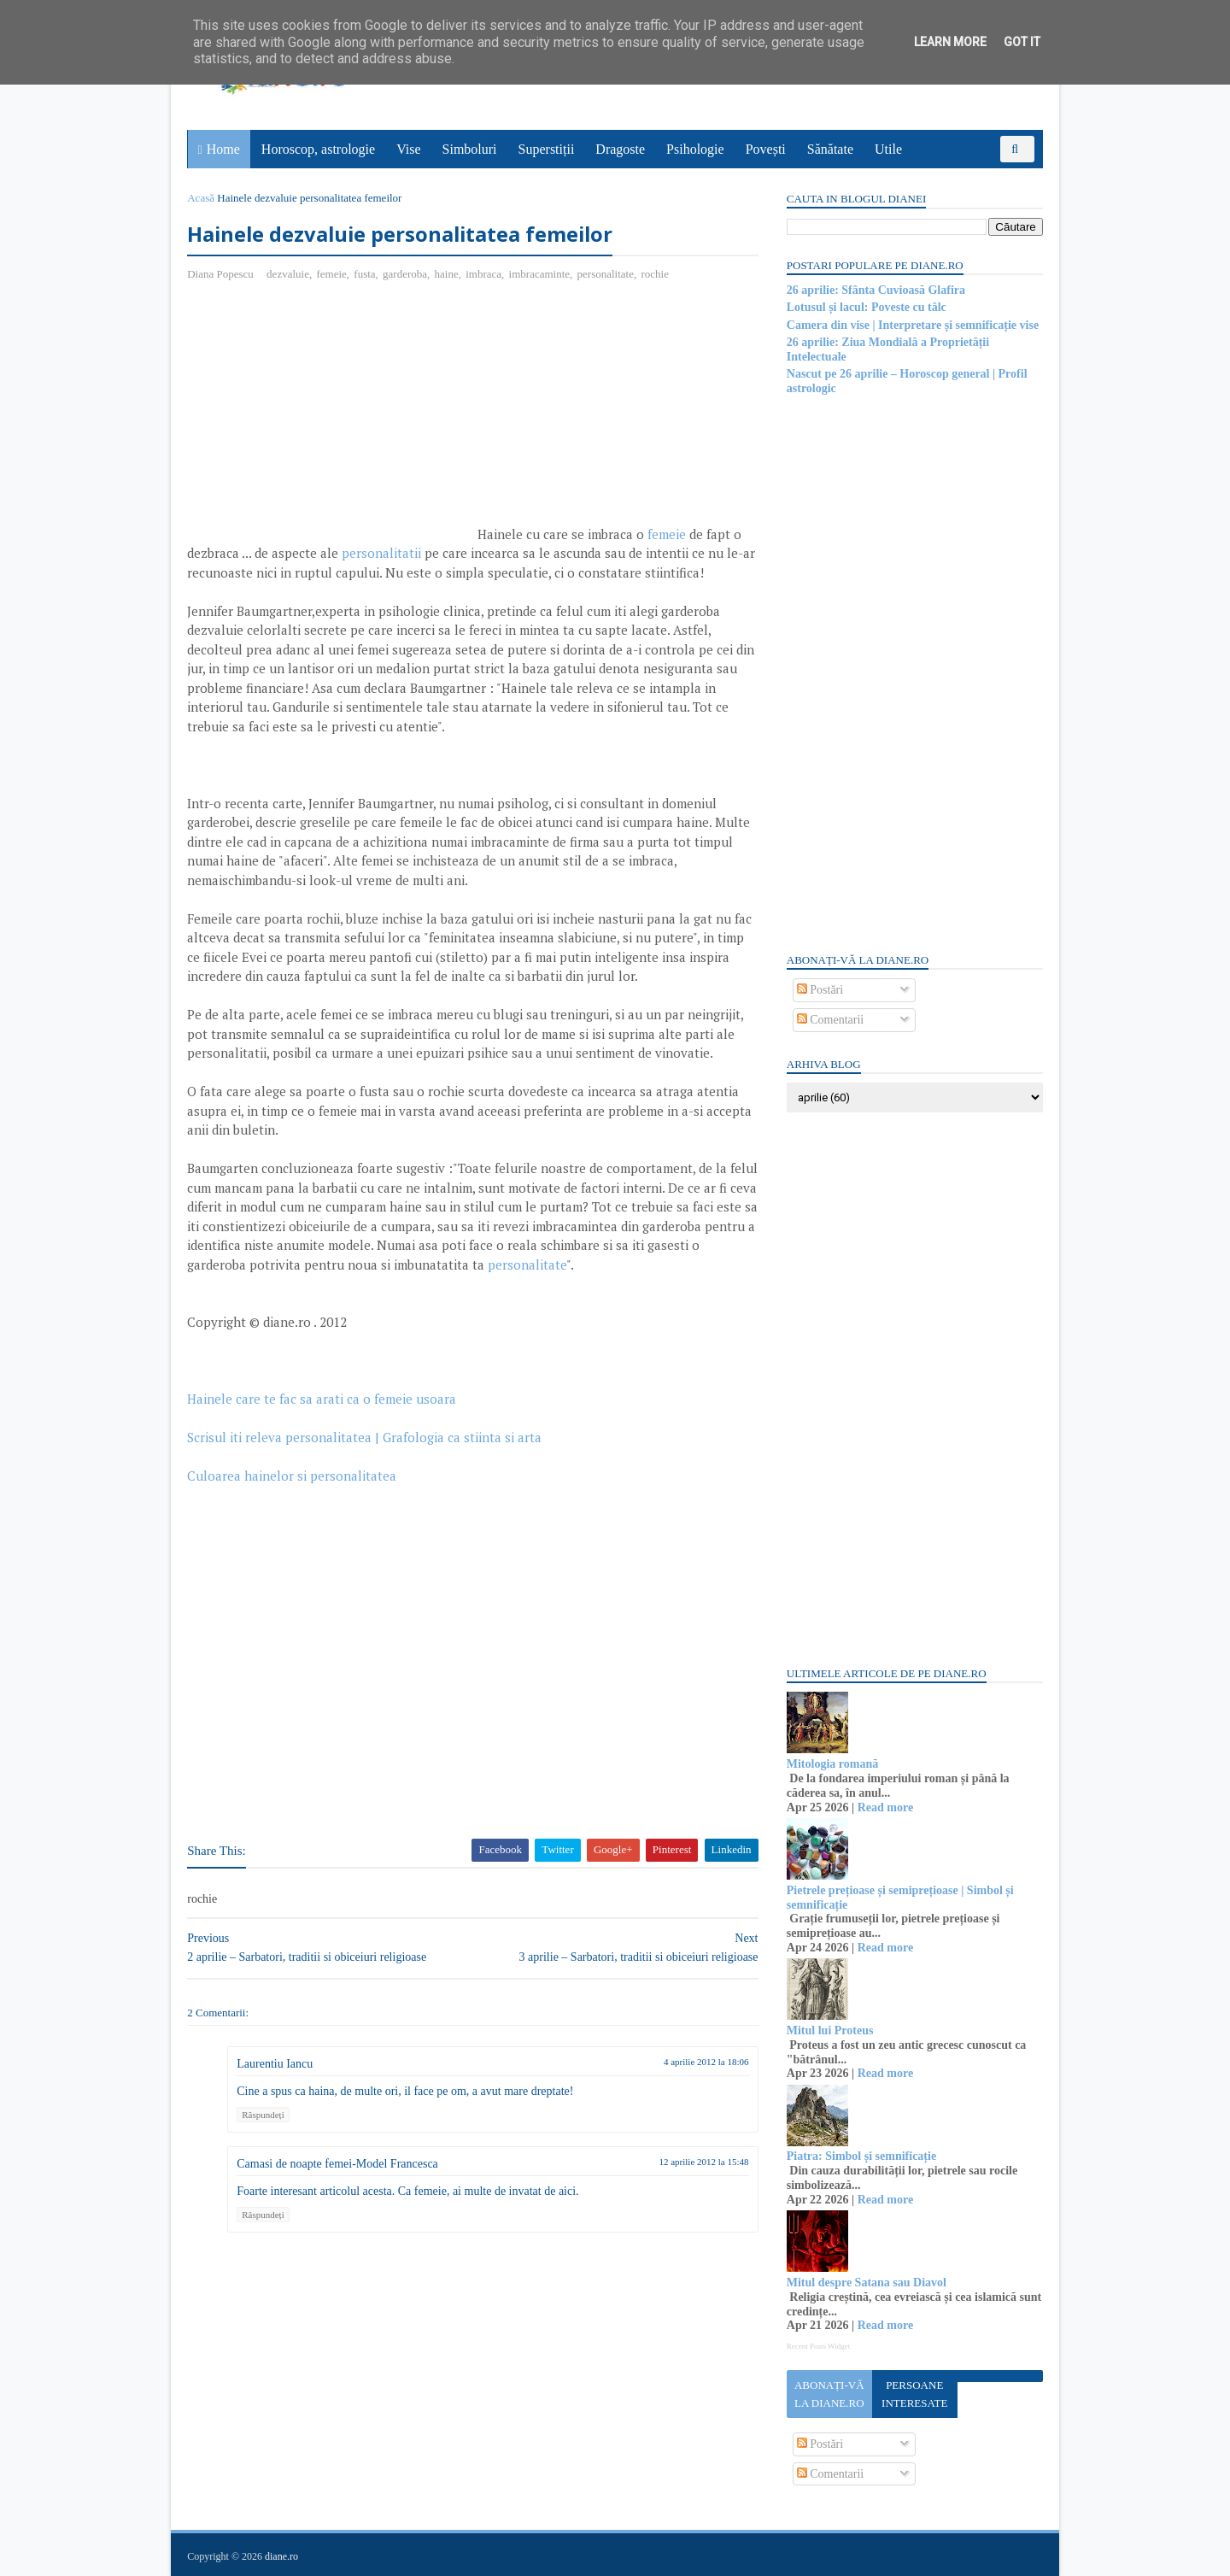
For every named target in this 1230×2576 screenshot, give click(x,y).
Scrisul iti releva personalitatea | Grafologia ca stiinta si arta (365, 1437)
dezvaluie (288, 273)
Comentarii (830, 1019)
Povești (766, 149)
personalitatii (382, 553)
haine (447, 273)
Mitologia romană (831, 1763)
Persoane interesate (913, 2394)
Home (223, 149)
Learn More (950, 42)
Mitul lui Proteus (829, 2030)
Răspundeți (264, 2115)
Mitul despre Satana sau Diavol (866, 2282)
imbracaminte (539, 273)
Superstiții (546, 149)
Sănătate (830, 149)
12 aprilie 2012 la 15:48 (693, 2162)
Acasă (201, 197)
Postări (819, 989)
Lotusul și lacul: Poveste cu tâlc (866, 307)
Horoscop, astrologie (318, 149)
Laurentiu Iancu (275, 2063)
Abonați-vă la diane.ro (829, 2394)
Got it (1022, 42)
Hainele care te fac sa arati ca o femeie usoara (322, 1399)
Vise (409, 149)
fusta (365, 273)
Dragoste (621, 149)
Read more (884, 1807)
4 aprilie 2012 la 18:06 (695, 2062)
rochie (655, 273)
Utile (888, 149)
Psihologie (695, 149)
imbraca (484, 273)
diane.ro (282, 2555)
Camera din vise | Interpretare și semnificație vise (912, 325)
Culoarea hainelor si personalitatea (292, 1476)
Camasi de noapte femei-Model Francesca (338, 2164)
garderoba (406, 273)
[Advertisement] (331, 419)
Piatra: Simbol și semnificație (860, 2156)
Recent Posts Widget (817, 2346)
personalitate (605, 273)
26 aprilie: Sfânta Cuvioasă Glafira (875, 290)
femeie (332, 273)
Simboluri (469, 149)
